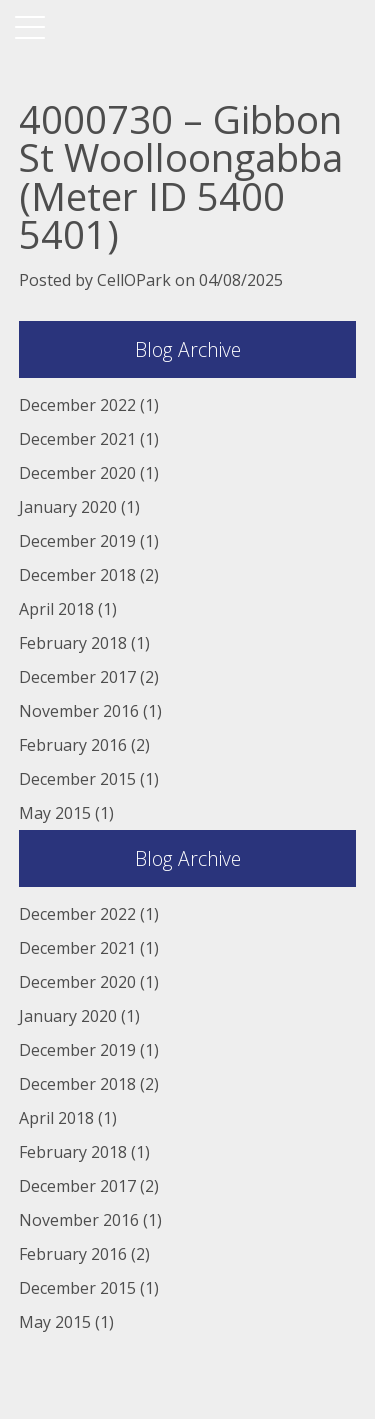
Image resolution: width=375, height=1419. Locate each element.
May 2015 (55, 813)
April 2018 (56, 609)
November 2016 (79, 711)
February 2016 (73, 745)
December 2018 (77, 575)
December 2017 (77, 677)
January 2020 (68, 507)
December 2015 (77, 779)
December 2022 (77, 405)
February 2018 (73, 643)
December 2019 (77, 541)
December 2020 (77, 473)
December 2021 (77, 439)
